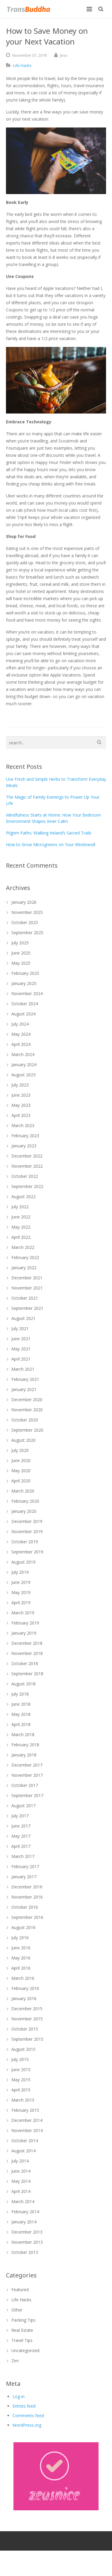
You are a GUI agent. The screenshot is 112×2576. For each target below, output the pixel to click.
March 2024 (22, 1054)
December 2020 (26, 1399)
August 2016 (23, 1927)
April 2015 (20, 2090)
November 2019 (27, 1531)
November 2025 (27, 912)
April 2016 (20, 1968)
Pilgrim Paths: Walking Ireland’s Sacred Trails (48, 833)
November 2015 (27, 2019)
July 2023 (20, 1085)
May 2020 (20, 1470)
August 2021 (23, 1318)
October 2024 (24, 1003)
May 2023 (20, 1105)
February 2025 (25, 973)
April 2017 (20, 1846)
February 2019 (25, 1623)
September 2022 (27, 1186)
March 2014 (22, 2201)
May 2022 (20, 1227)
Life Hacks (22, 65)
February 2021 (25, 1379)
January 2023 (23, 1146)
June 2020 (20, 1460)
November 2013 (27, 2242)
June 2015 (20, 2069)
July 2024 (20, 1024)
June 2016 (20, 1948)
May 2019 (20, 1592)
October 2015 (24, 2029)
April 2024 (20, 1044)
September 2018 (27, 1673)
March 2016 (22, 1978)
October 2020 (24, 1420)
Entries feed (24, 2406)
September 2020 (27, 1430)
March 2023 (22, 1125)
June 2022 (20, 1217)
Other (16, 2310)
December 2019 (26, 1521)
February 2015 (25, 2110)
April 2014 (20, 2191)
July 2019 (20, 1572)
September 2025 (27, 932)
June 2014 (20, 2171)
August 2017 (23, 1805)
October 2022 (24, 1176)
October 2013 (24, 2252)
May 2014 (20, 2181)
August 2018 (23, 1684)
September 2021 (27, 1308)
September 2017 (27, 1795)
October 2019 (24, 1541)
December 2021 (26, 1278)
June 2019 (20, 1582)
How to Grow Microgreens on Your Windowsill (50, 844)
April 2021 (20, 1359)
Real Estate (22, 2330)
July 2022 (20, 1206)
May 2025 (20, 963)
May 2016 (20, 1958)
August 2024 (23, 1014)
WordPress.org (27, 2425)
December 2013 (26, 2232)
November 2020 (27, 1410)
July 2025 (20, 943)
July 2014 (20, 2161)
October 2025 (24, 922)
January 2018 (23, 1755)
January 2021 (23, 1389)
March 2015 (22, 2100)
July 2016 (20, 1937)
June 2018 (20, 1704)
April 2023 (20, 1115)
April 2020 (20, 1481)
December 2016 (26, 1887)
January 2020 (23, 1511)
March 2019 (22, 1613)
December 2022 (26, 1156)
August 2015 (23, 2049)
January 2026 (23, 902)
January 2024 (23, 1064)
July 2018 (20, 1694)
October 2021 (24, 1298)
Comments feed (28, 2415)
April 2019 (20, 1602)
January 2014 (23, 2222)
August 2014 (23, 2151)
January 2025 (23, 983)
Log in (18, 2396)
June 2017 (20, 1826)
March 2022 (22, 1247)
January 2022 (23, 1267)
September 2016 (27, 1917)
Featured (20, 2289)
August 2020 (23, 1440)
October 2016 (24, 1907)
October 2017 (24, 1785)
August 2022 (23, 1196)
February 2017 (25, 1866)
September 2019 (27, 1552)
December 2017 (26, 1765)
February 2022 (25, 1257)
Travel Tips (22, 2340)
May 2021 (20, 1349)
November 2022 (27, 1166)
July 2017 (20, 1816)
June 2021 (20, 1338)
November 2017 (27, 1775)
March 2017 (22, 1856)
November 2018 (27, 1653)
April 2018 (20, 1724)
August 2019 (23, 1562)
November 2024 (27, 993)
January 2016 (23, 1998)
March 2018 (22, 1734)
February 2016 (25, 1988)
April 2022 (20, 1237)
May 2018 (20, 1714)
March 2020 (22, 1491)
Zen (15, 2360)
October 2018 (24, 1663)
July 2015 (20, 2059)
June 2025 (20, 953)
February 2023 (25, 1135)
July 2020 (20, 1450)
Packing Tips (23, 2320)
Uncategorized (25, 2350)
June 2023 (20, 1095)
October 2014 (24, 2140)
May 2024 (20, 1034)
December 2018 (26, 1643)
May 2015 (20, 2079)
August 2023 (23, 1075)
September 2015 (27, 2039)
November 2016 (27, 1897)
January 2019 (23, 1633)
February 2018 (25, 1744)
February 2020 (25, 1501)
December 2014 (26, 2120)
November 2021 (27, 1288)
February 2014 (25, 2211)
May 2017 (20, 1836)
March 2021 (22, 1369)
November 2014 (27, 2130)
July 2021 (20, 1328)
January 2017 (23, 1876)
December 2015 (26, 2008)
